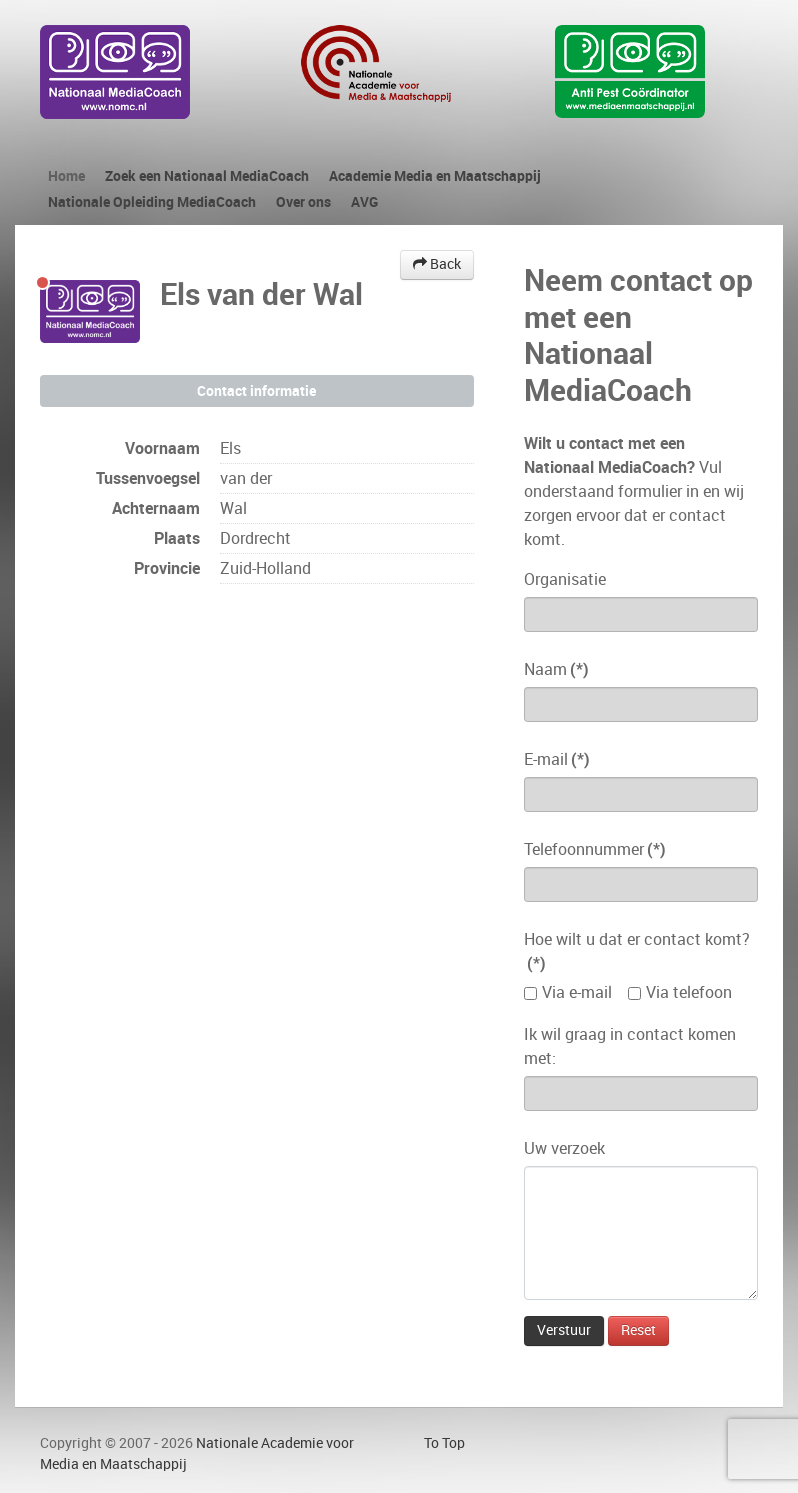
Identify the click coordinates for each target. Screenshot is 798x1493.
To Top (444, 1443)
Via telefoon (689, 992)
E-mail (557, 759)
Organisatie (565, 579)
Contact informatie (256, 391)
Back (437, 264)
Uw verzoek (564, 1148)
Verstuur (564, 1330)
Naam (556, 669)
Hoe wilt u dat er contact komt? (637, 951)
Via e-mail (577, 992)
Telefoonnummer (595, 849)
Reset (638, 1330)
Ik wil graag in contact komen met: (630, 1046)
